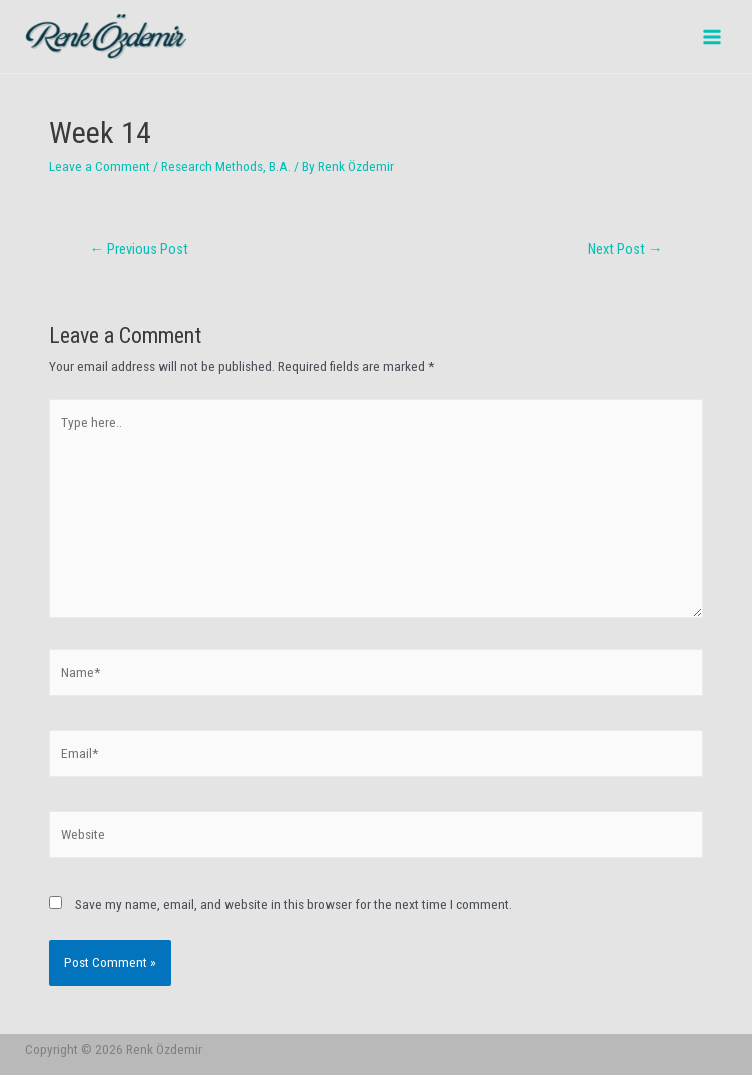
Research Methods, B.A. (226, 166)
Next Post (625, 249)
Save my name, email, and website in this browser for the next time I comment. (293, 904)
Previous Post (138, 249)
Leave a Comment (99, 166)
